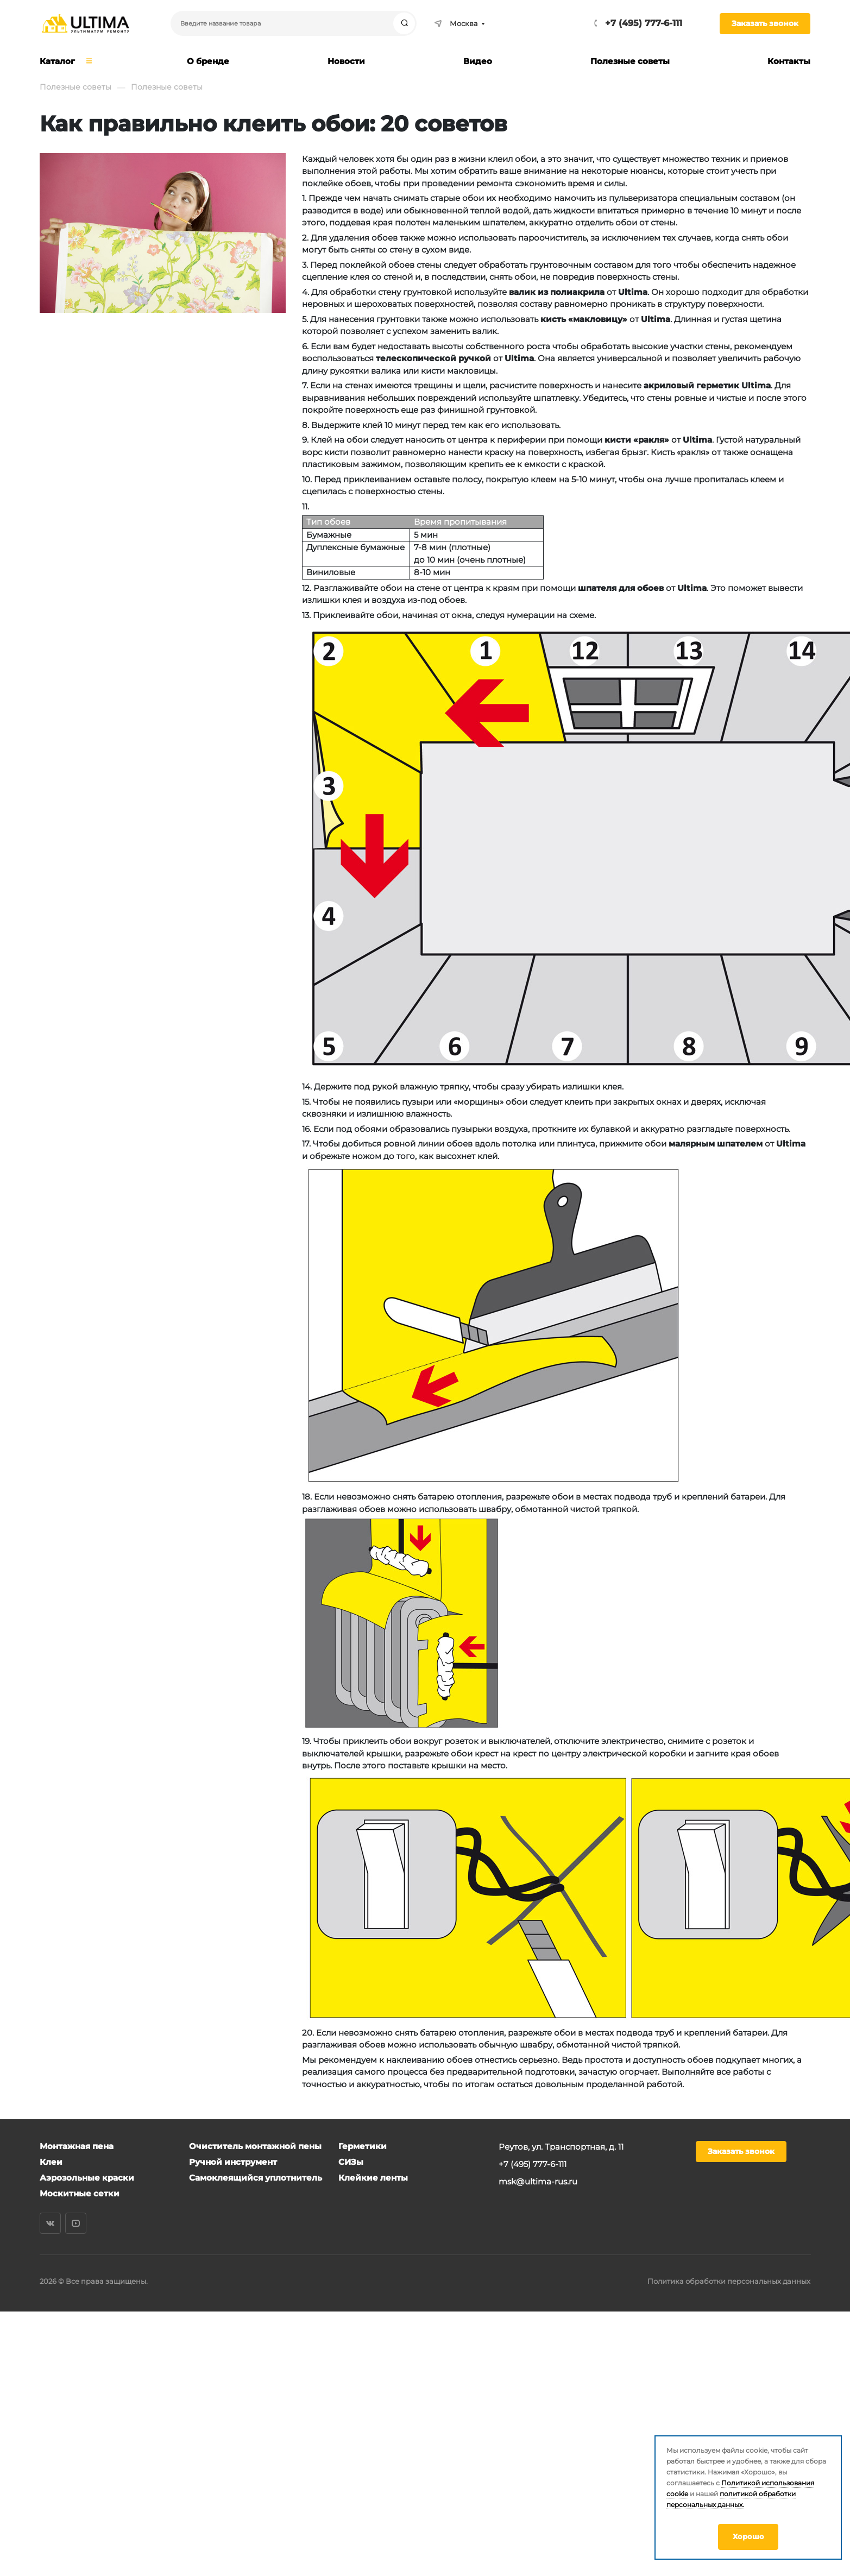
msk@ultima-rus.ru (538, 2181)
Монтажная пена (77, 2146)
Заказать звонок (765, 23)
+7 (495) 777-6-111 (643, 23)
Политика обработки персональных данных (728, 2281)
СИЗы (350, 2162)
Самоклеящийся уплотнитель (255, 2177)
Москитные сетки (79, 2193)
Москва (456, 23)
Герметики (362, 2146)
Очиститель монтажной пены (255, 2146)
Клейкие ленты (373, 2177)
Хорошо (748, 2536)
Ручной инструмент (233, 2162)
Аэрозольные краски (87, 2177)
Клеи (51, 2162)
